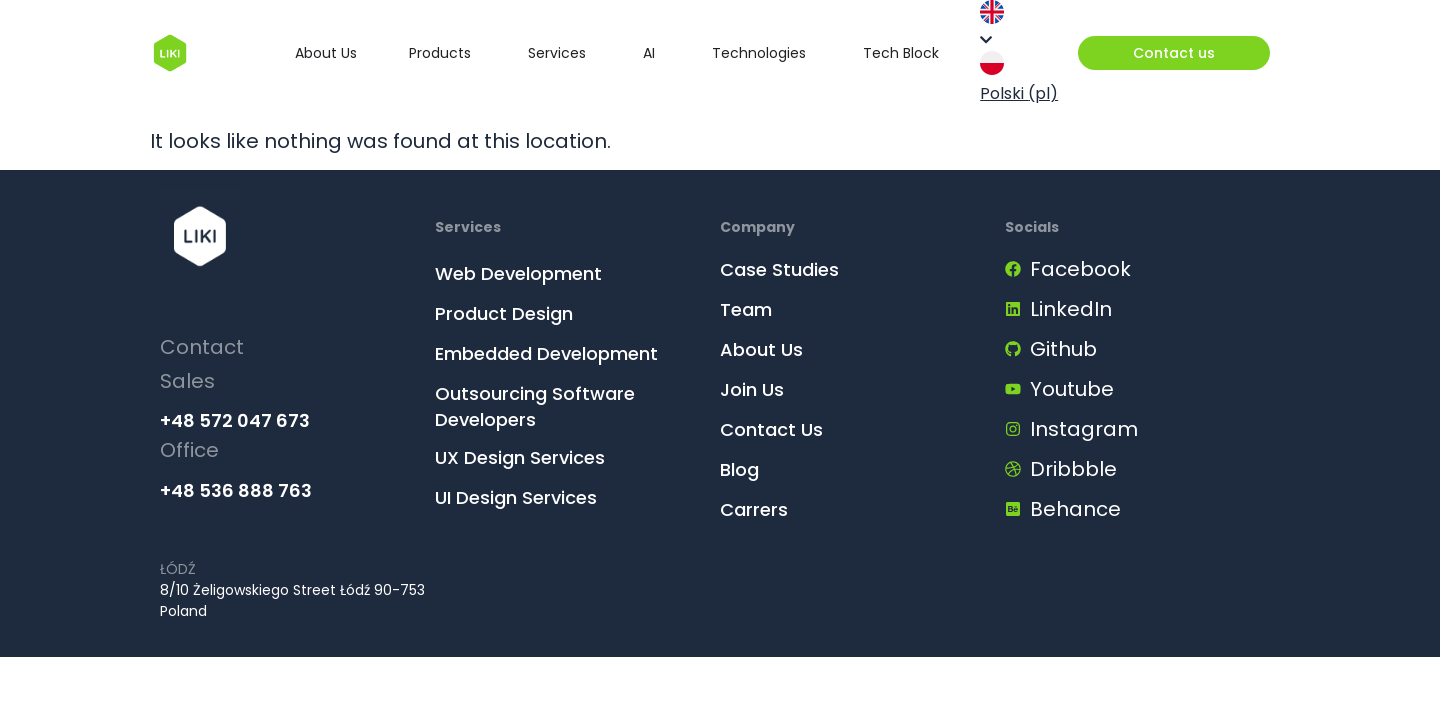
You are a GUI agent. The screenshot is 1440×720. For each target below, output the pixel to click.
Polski (1019, 78)
